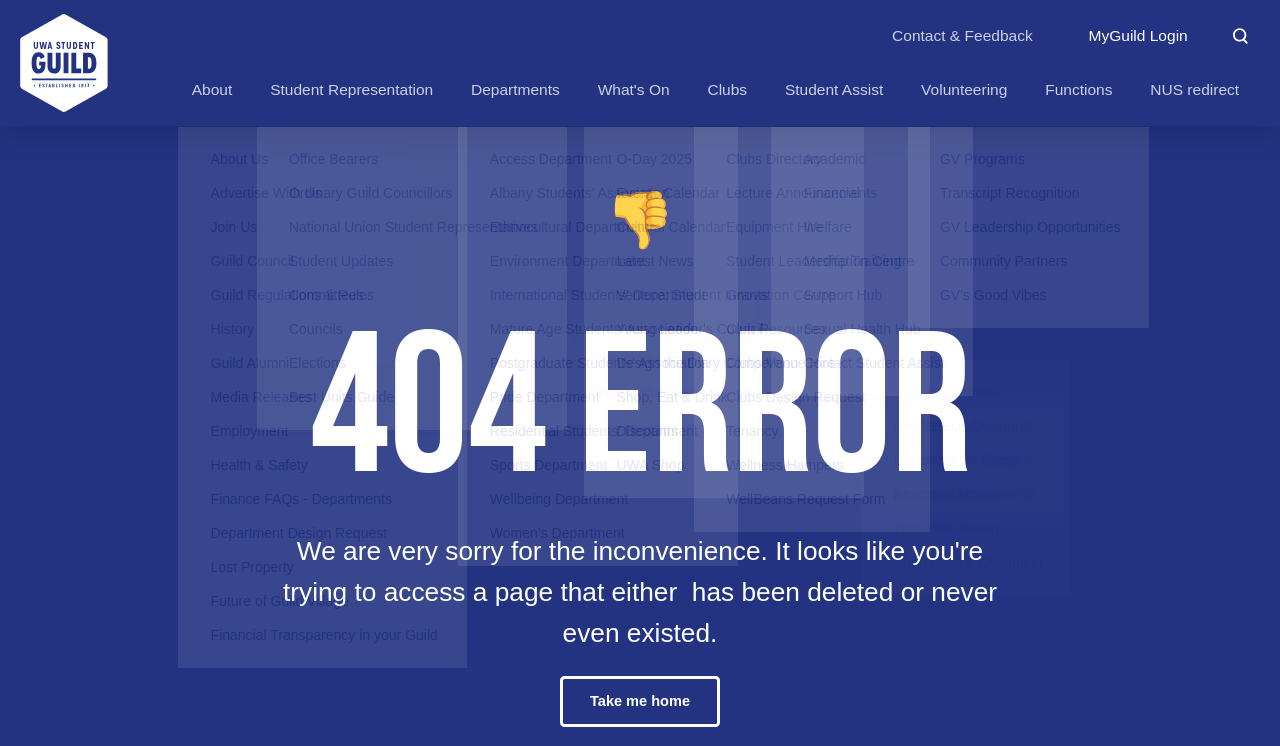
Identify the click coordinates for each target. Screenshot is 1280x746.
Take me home (640, 701)
